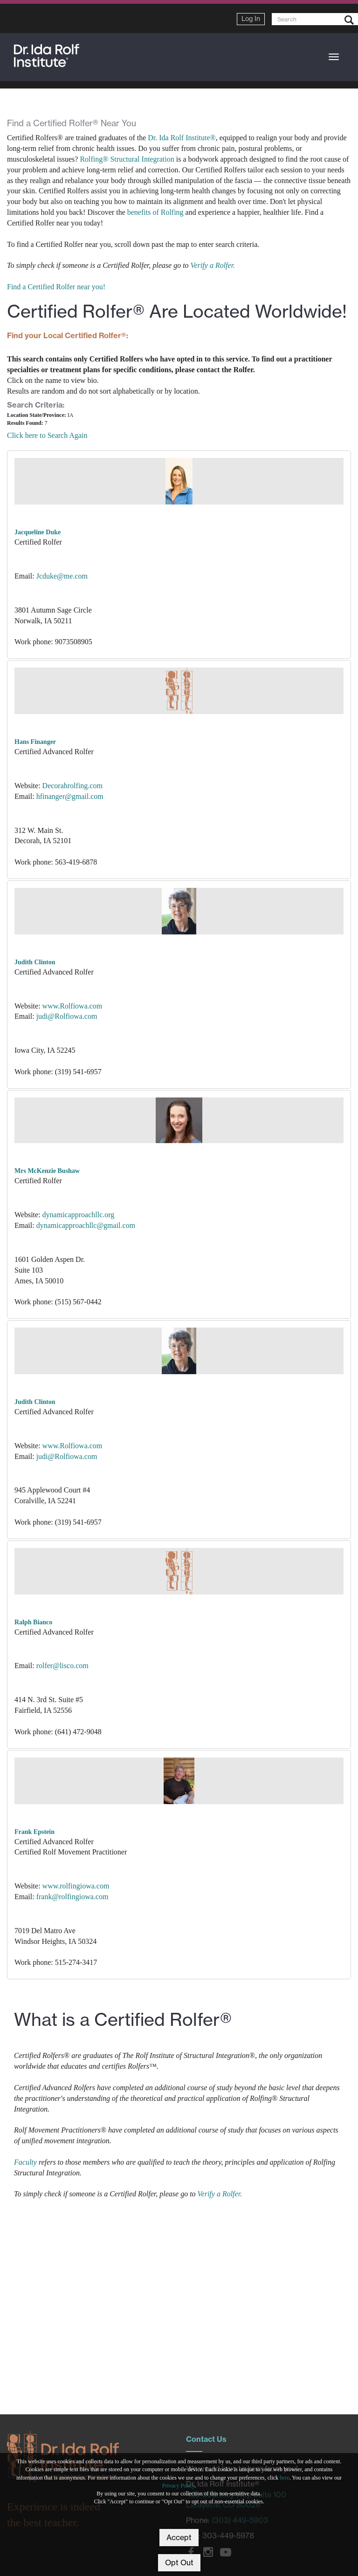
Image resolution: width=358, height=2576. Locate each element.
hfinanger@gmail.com (69, 796)
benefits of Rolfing (155, 212)
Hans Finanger (35, 741)
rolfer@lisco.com (62, 1666)
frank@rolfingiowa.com (72, 1897)
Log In (250, 18)
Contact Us (206, 2439)
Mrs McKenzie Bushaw (47, 1170)
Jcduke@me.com (62, 576)
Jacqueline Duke (37, 532)
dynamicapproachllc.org (78, 1215)
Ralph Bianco (33, 1622)
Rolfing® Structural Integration (127, 159)
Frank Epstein (34, 1831)
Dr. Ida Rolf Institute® (181, 138)
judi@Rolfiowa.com (66, 1016)
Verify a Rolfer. (213, 265)
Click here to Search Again (47, 435)
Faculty (25, 2162)
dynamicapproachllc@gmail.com (85, 1225)
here (284, 2477)
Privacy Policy (178, 2485)
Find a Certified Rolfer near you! (56, 287)
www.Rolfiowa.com (72, 1006)
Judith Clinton (34, 962)
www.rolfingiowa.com (76, 1886)
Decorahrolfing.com (72, 786)
